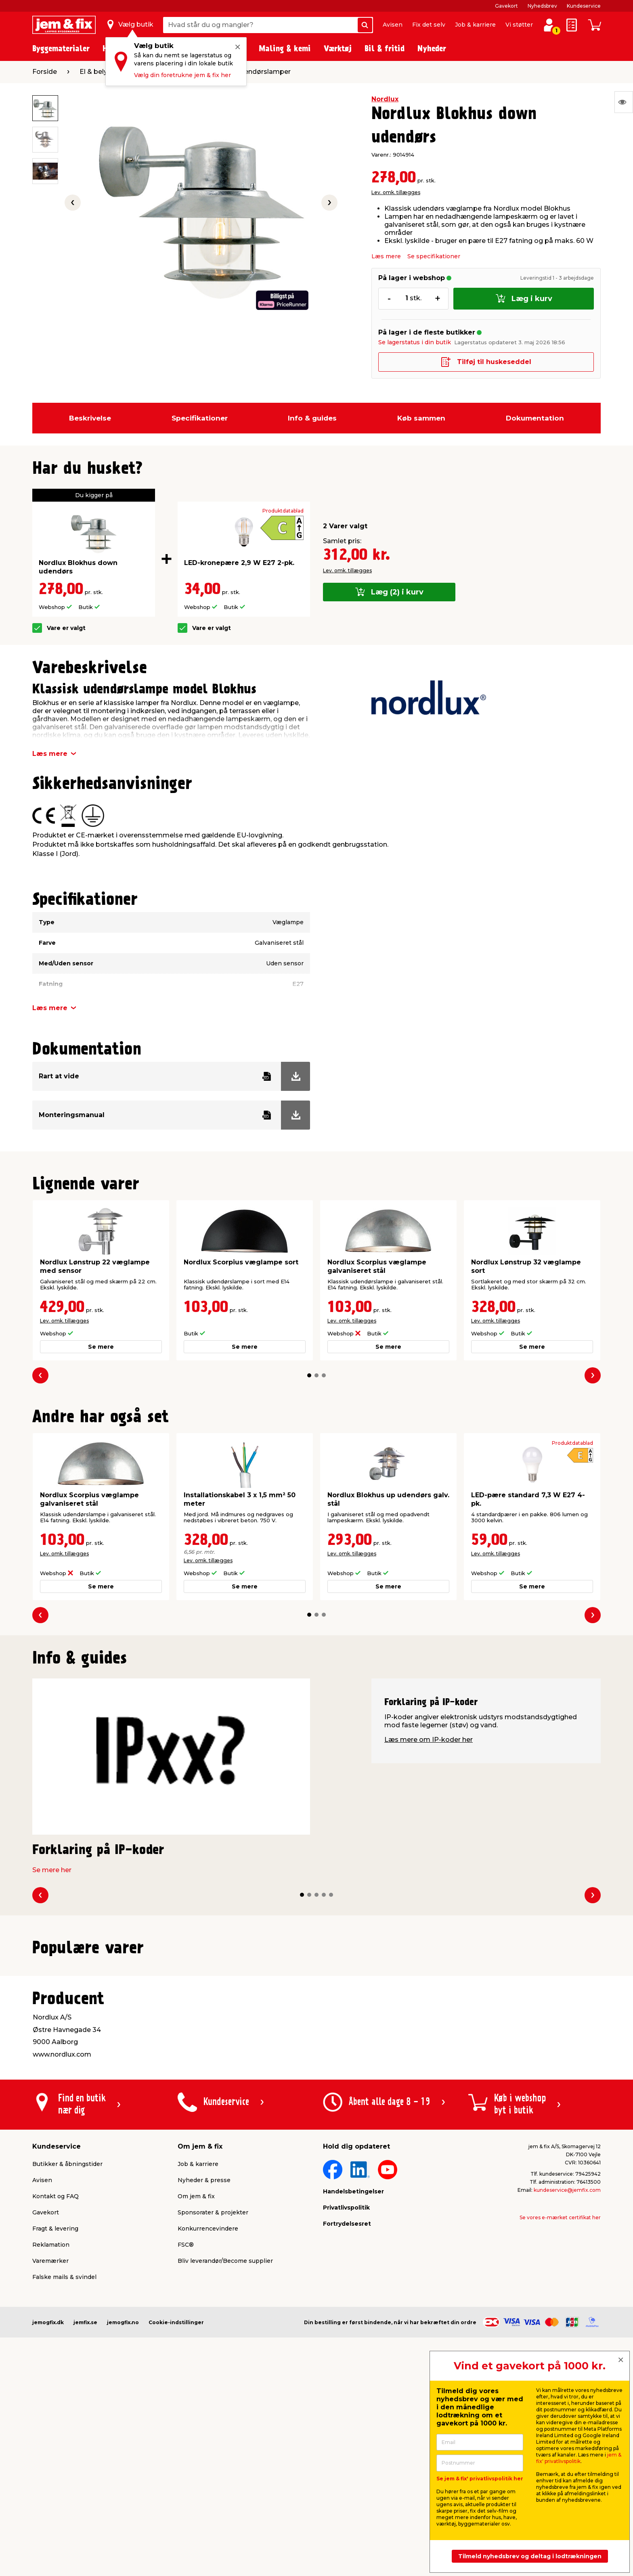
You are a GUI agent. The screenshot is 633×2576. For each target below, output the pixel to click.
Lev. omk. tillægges (395, 192)
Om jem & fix (196, 2400)
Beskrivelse (90, 418)
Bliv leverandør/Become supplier (225, 2464)
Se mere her (51, 1870)
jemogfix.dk (48, 2526)
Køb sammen (421, 418)
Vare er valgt (66, 628)
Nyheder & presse (204, 2384)
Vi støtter (519, 24)
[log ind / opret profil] (549, 25)
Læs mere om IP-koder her (428, 1739)
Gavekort (506, 5)
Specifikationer (200, 418)
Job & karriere (475, 24)
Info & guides (312, 418)
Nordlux (384, 99)
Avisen (392, 24)
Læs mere (386, 256)
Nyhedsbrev (542, 5)
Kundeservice (584, 5)
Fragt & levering (55, 2432)
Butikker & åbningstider (67, 2367)
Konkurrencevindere (208, 2432)
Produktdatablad (283, 511)
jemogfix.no (123, 2526)
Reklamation (50, 2448)
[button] (309, 1375)
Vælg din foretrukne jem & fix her (182, 75)
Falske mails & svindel (64, 2480)
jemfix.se (85, 2526)
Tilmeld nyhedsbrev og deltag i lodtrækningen (530, 2556)
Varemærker (50, 2464)
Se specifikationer (433, 256)
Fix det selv (428, 24)
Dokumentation (535, 418)
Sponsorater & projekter (213, 2416)
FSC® (186, 2448)
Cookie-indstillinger (176, 2526)
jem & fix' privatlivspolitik (578, 2458)
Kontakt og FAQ (55, 2400)
